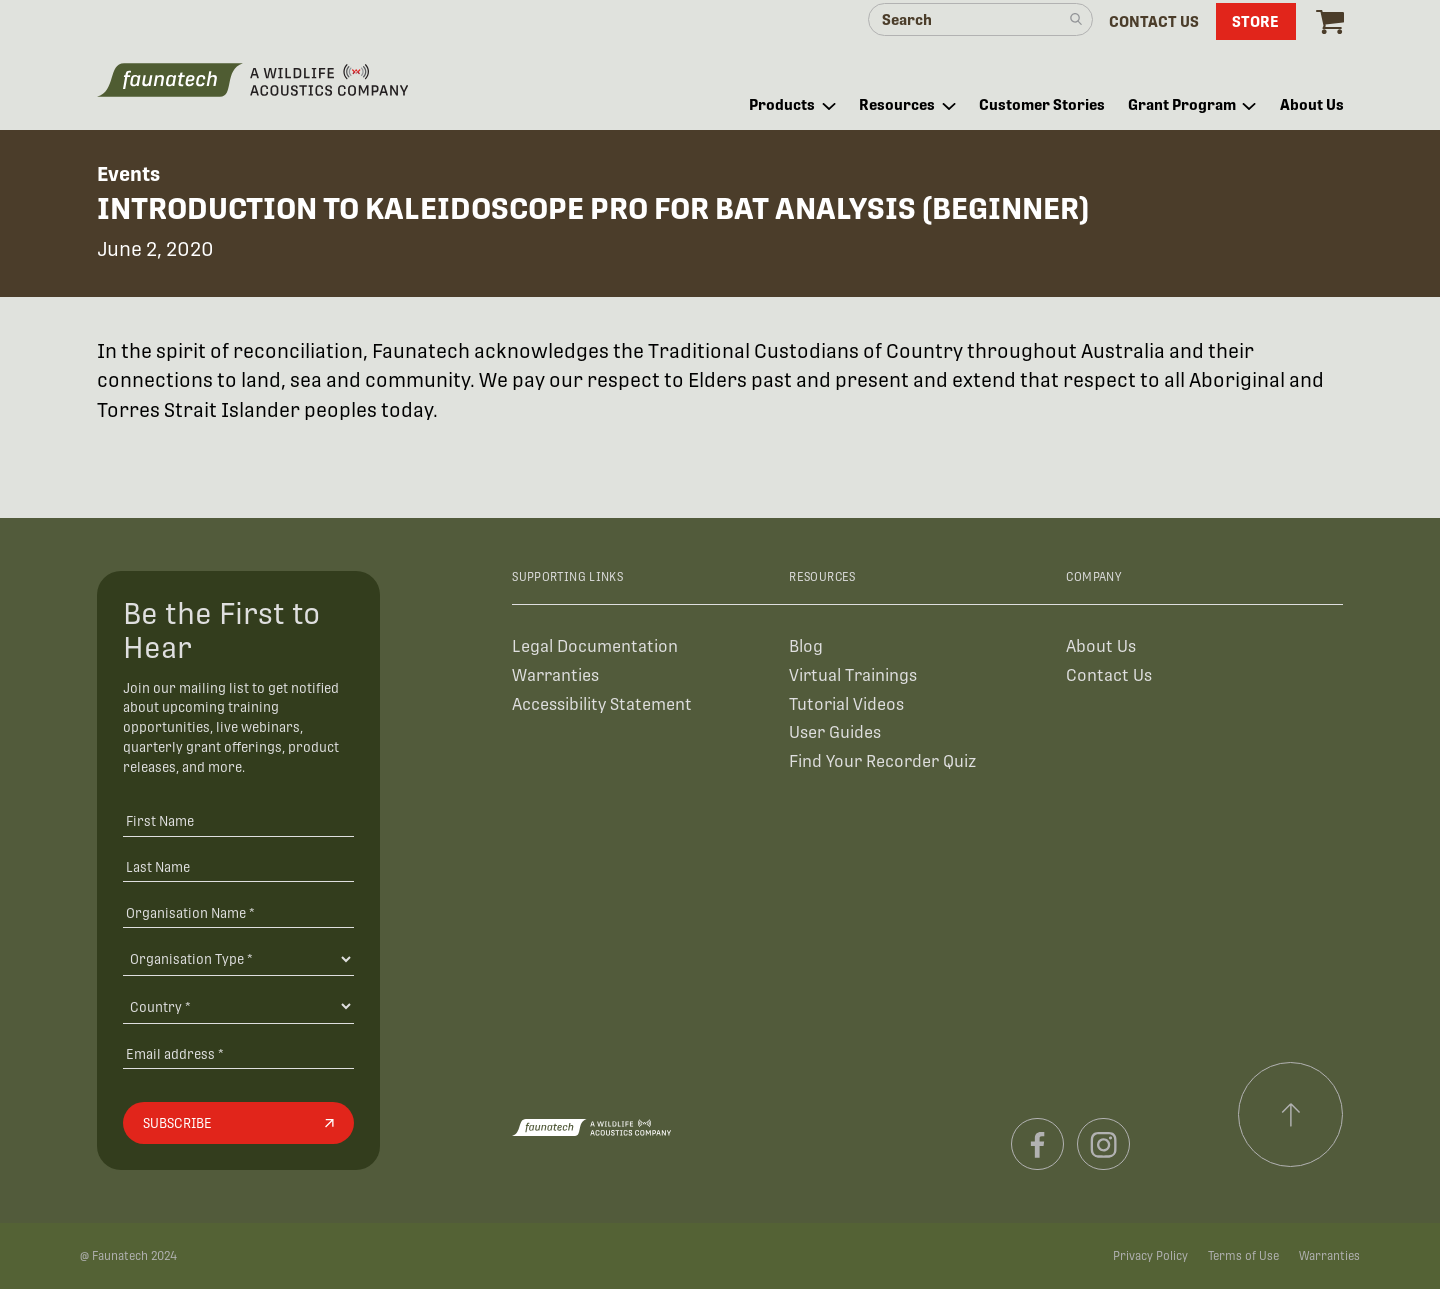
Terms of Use (1243, 1256)
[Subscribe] (238, 1123)
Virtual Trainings (853, 675)
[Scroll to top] (1291, 1115)
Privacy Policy (1150, 1256)
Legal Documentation (595, 646)
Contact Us (1109, 675)
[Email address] (238, 1053)
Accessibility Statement (602, 704)
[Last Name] (238, 866)
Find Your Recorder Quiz (882, 761)
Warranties (555, 675)
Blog (806, 646)
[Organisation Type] (238, 959)
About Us (1101, 646)
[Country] (238, 1006)
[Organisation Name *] (238, 912)
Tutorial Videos (846, 704)
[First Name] (238, 820)
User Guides (835, 732)
